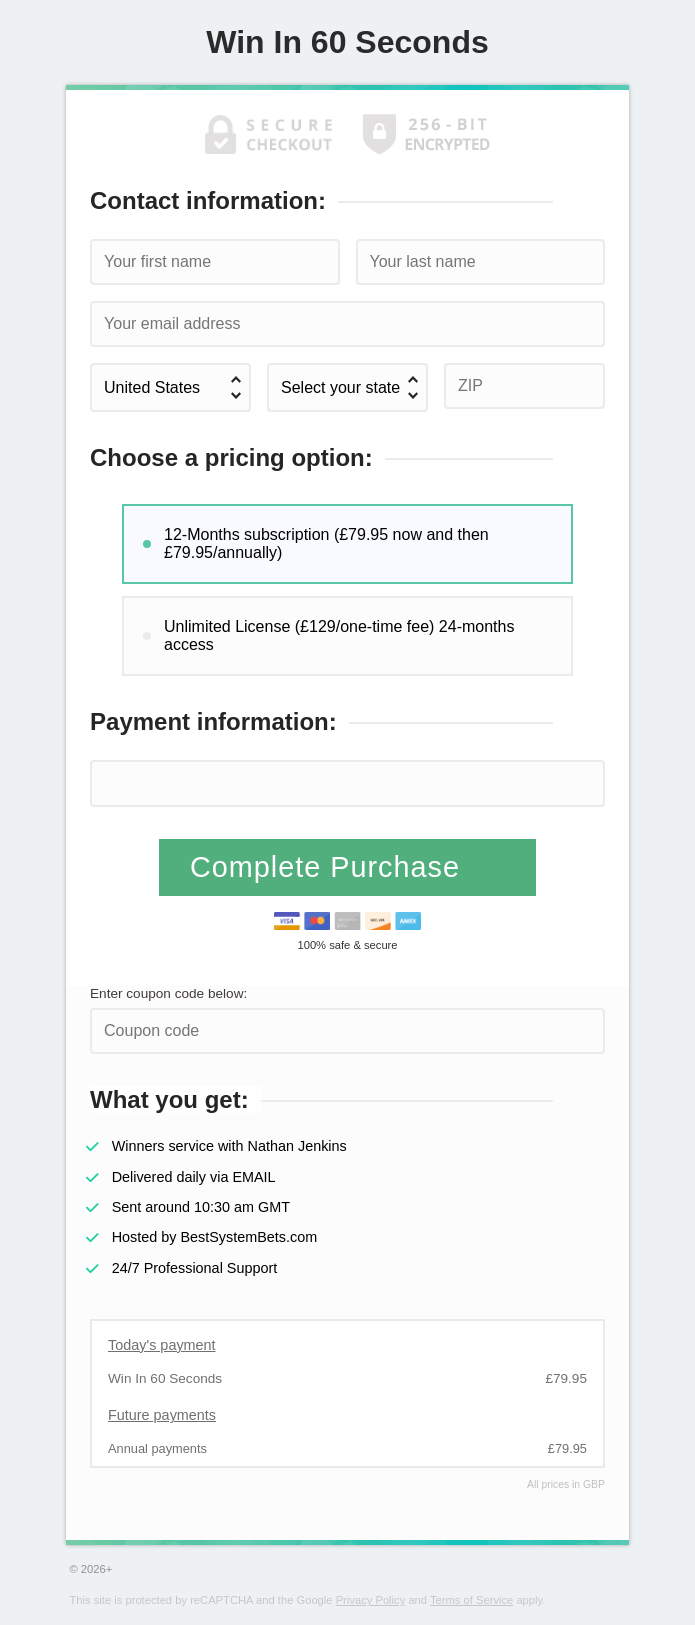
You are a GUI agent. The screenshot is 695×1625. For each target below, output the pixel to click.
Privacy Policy (371, 1600)
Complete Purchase (329, 867)
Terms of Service (471, 1600)
